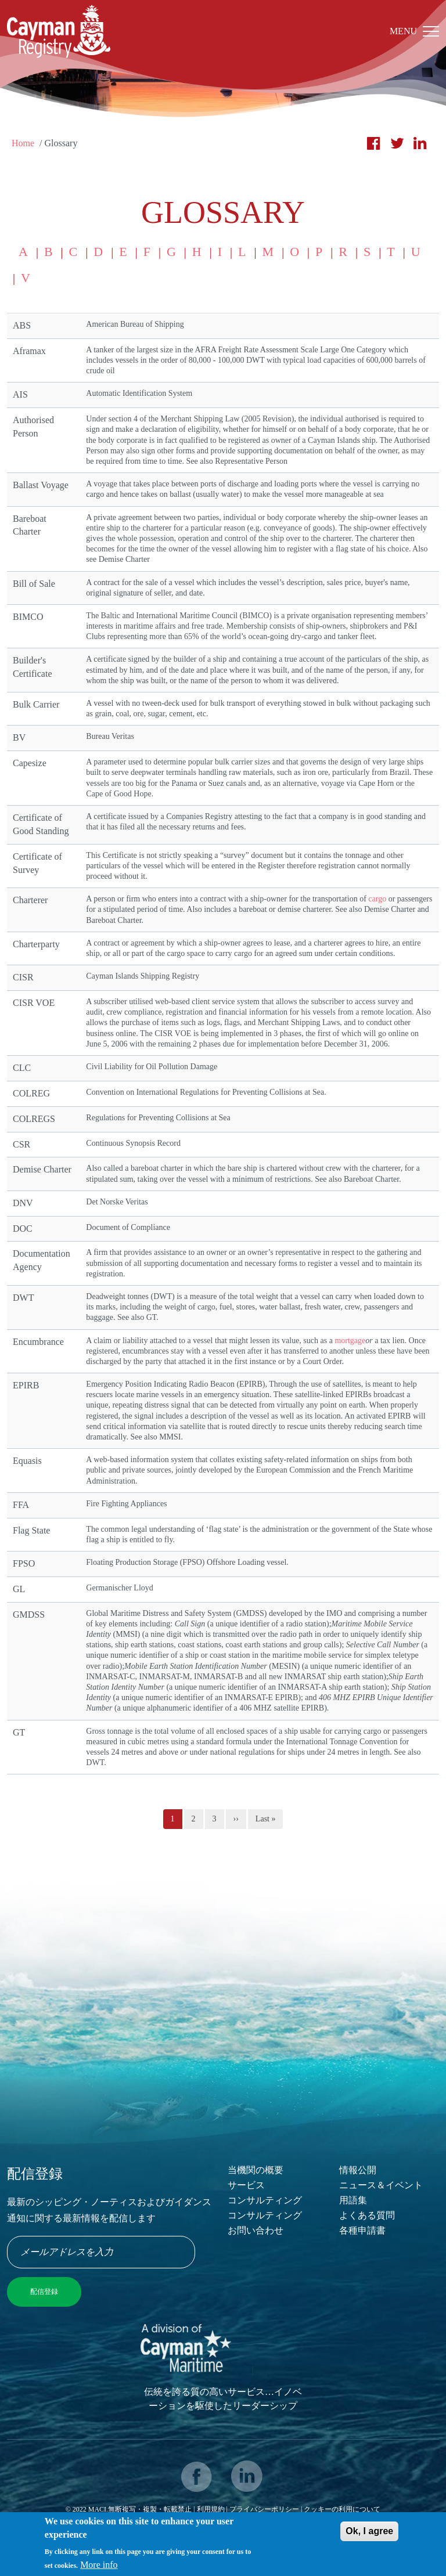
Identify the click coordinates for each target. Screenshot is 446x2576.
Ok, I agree (369, 2533)
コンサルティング (265, 2200)
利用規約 (211, 2509)
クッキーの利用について (342, 2509)
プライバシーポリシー (265, 2509)
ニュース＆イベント (381, 2185)
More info (98, 2567)
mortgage (349, 1340)
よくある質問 (367, 2215)
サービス (246, 2185)
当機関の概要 (255, 2170)
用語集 (353, 2200)
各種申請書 (362, 2230)
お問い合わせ (255, 2230)
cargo (377, 898)
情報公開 (357, 2170)
